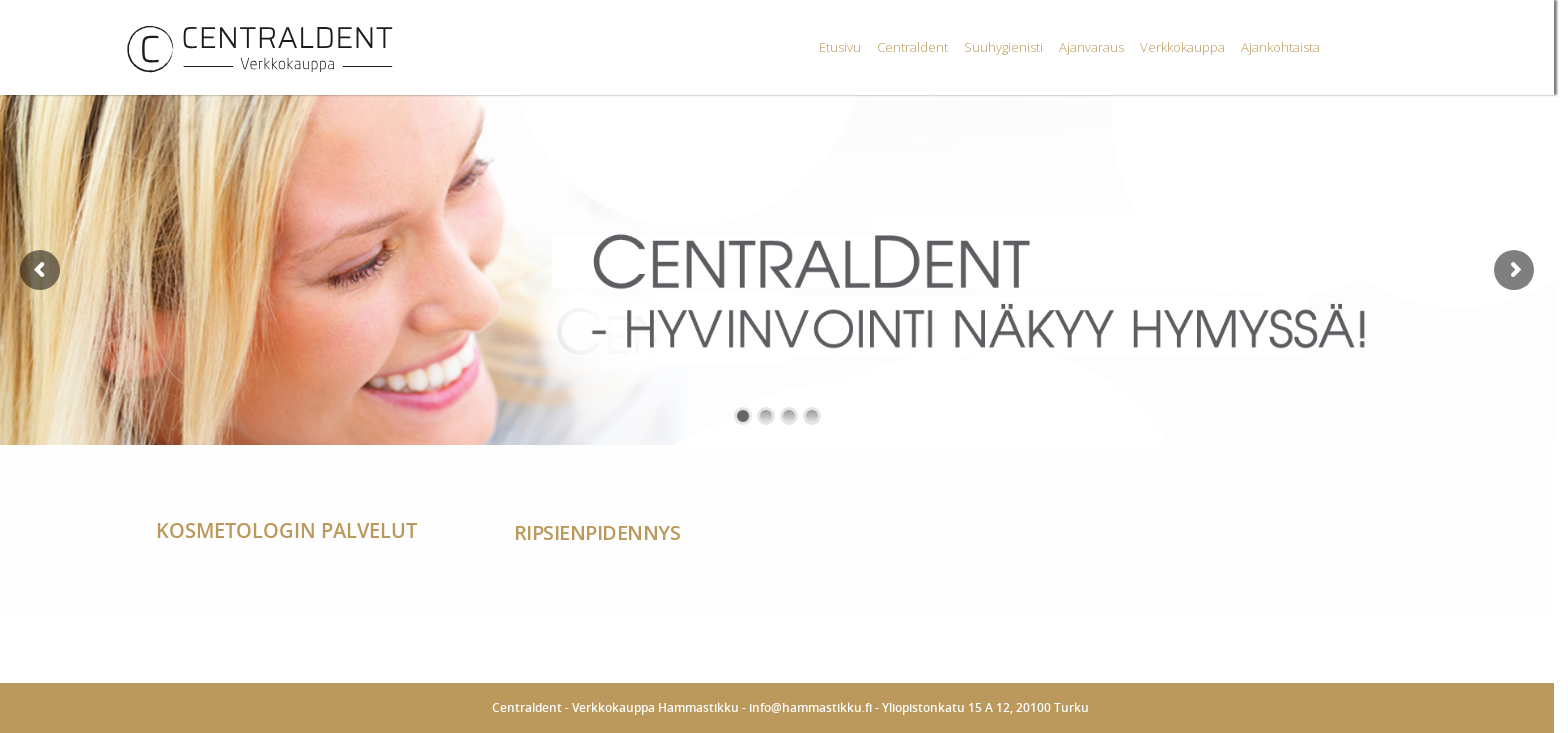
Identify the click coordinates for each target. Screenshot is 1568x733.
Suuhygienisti (1003, 47)
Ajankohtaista (1280, 47)
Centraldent (912, 47)
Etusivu (840, 47)
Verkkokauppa (1182, 47)
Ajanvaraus (1091, 47)
